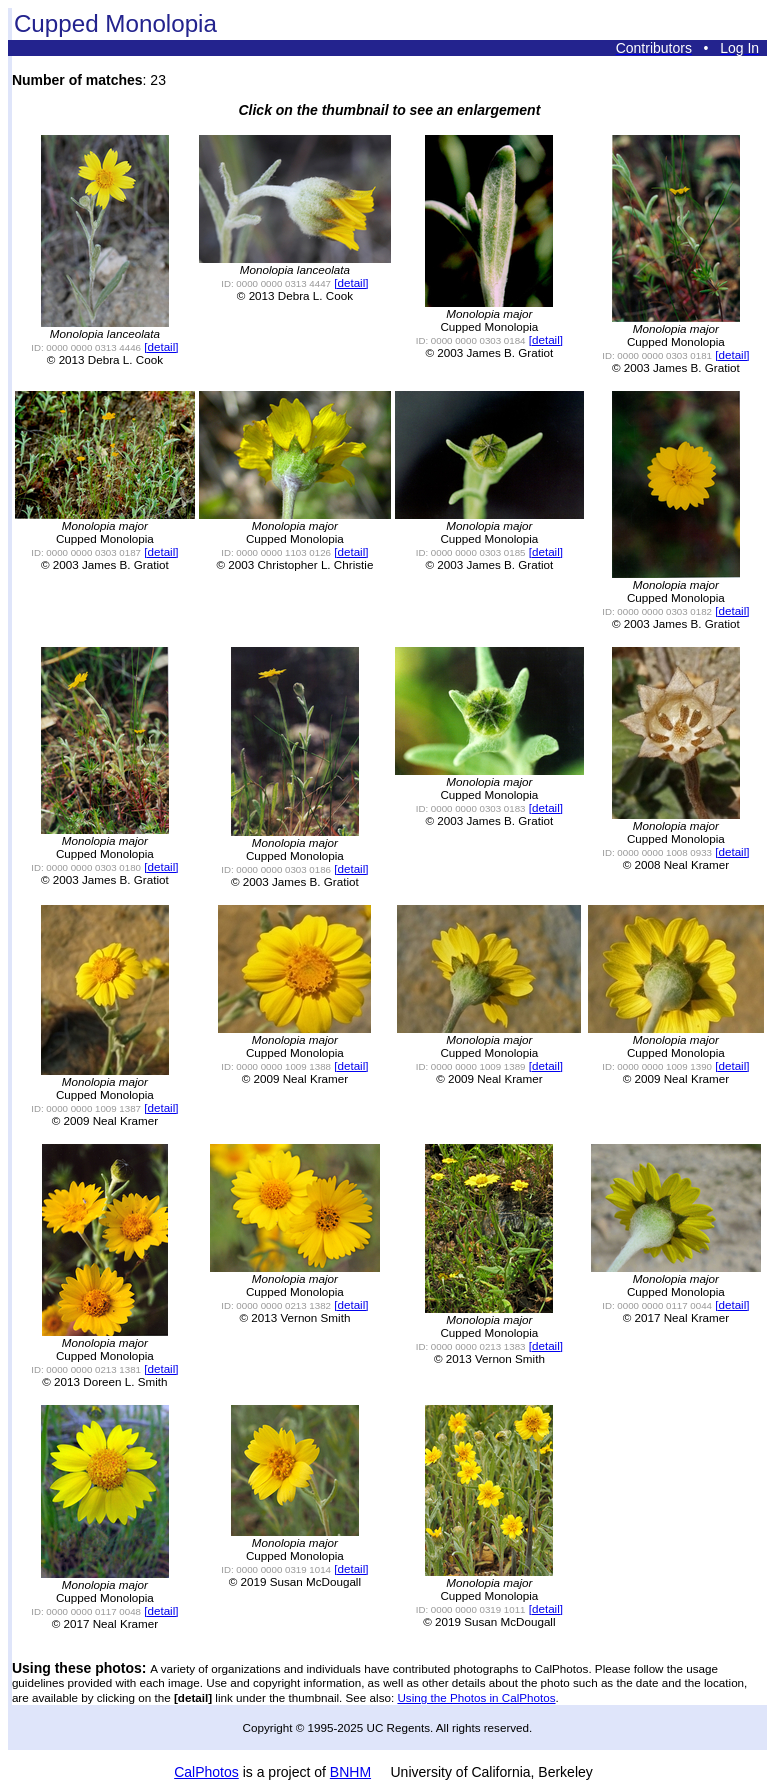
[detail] (161, 346)
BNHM (350, 1772)
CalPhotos (206, 1772)
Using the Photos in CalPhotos (476, 1697)
